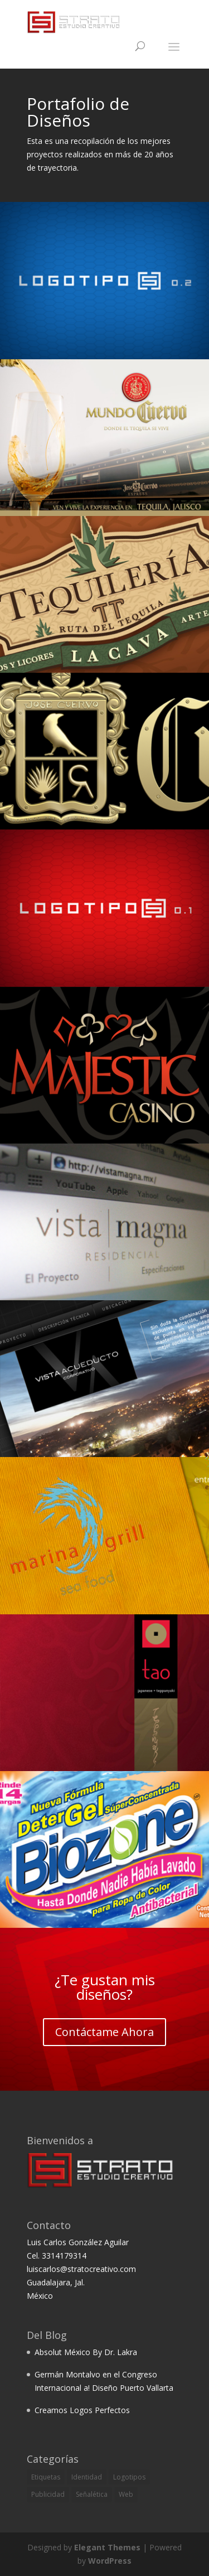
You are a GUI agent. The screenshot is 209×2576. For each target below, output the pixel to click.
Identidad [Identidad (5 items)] (86, 2477)
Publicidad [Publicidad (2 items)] (48, 2494)
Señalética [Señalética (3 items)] (92, 2494)
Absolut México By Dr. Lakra (86, 2352)
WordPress (110, 2560)
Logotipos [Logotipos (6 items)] (129, 2477)
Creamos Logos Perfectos (82, 2410)
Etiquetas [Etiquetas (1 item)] (45, 2477)
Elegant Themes (107, 2547)
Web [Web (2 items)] (126, 2494)
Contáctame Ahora (104, 2031)
